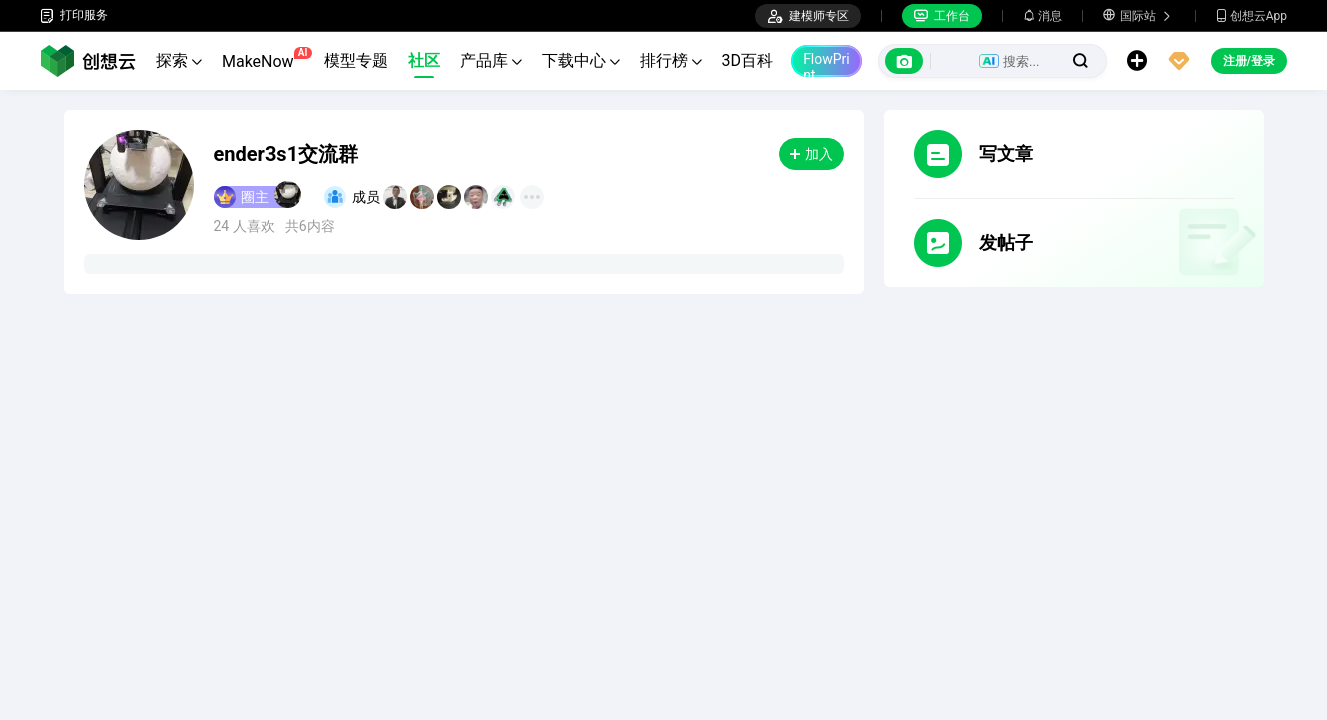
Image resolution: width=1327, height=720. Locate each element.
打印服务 (74, 15)
